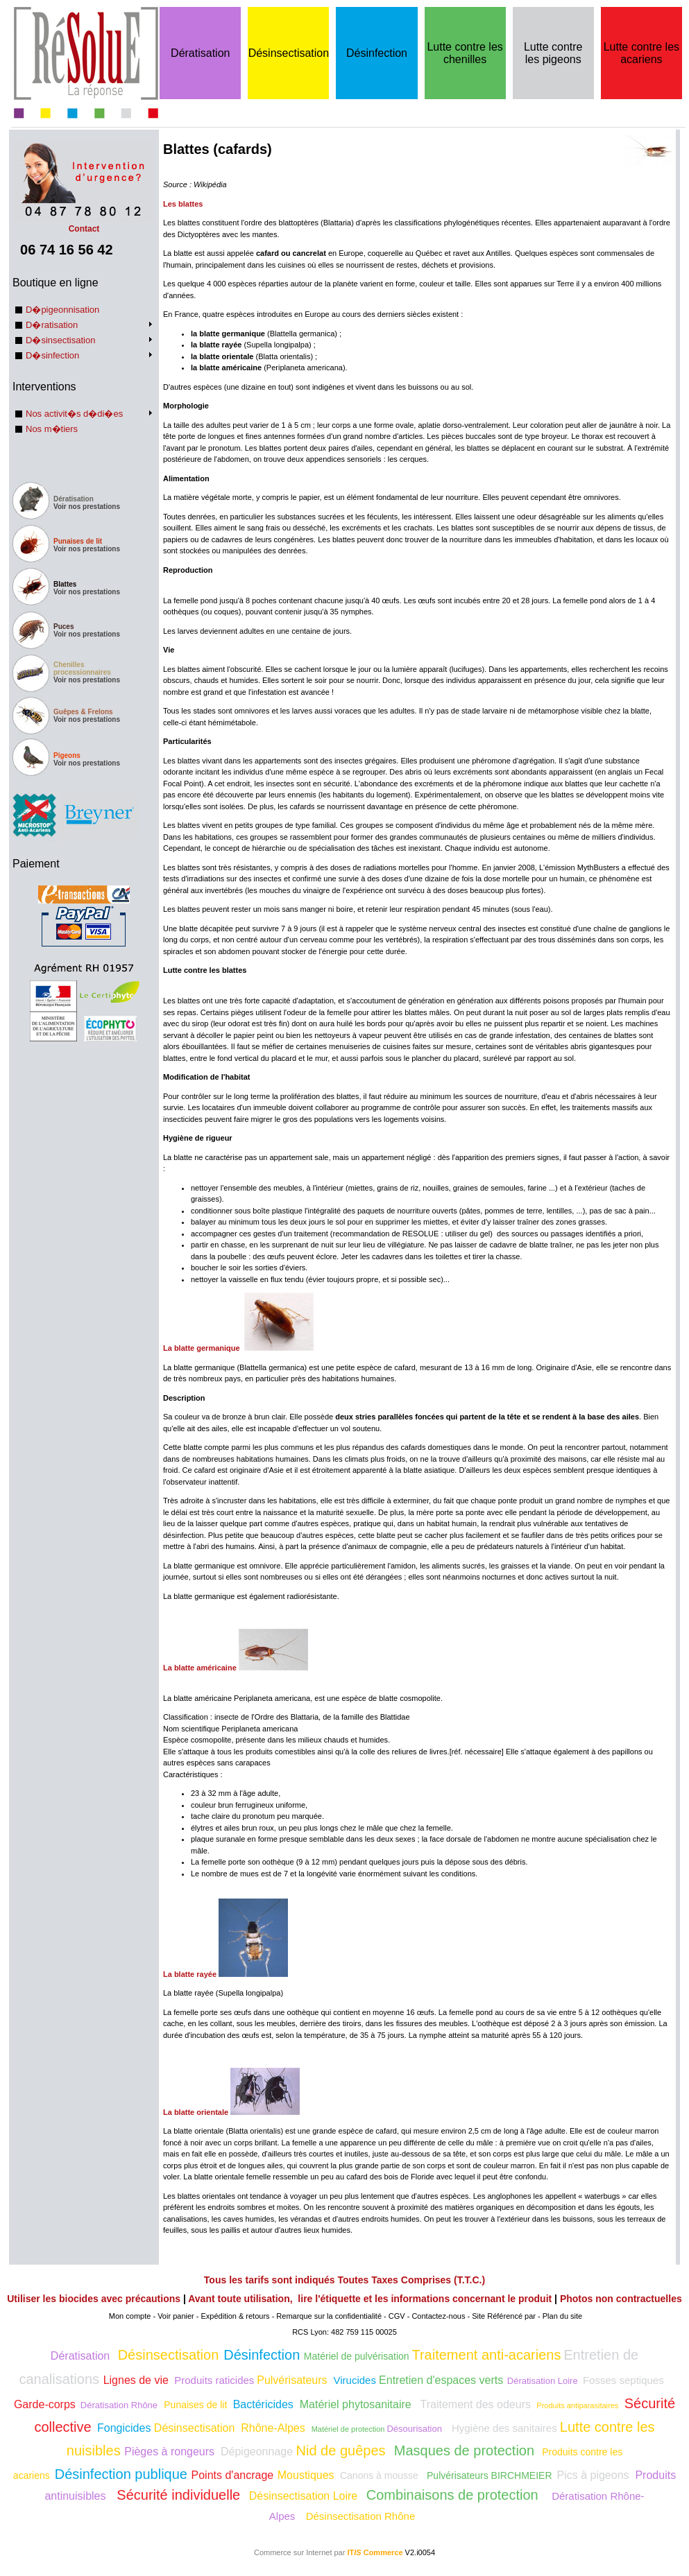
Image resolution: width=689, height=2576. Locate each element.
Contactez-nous (438, 2316)
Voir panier (176, 2316)
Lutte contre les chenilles (464, 53)
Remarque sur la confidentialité (329, 2316)
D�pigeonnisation (62, 309)
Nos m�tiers (52, 429)
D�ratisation (52, 325)
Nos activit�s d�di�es (74, 413)
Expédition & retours (235, 2316)
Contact (84, 224)
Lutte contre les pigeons (553, 53)
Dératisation (200, 53)
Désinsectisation (289, 53)
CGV (397, 2316)
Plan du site (562, 2316)
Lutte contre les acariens (641, 53)
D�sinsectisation (60, 340)
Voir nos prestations (86, 506)
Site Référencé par (504, 2316)
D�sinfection (52, 355)
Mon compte (130, 2316)
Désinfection (376, 53)
